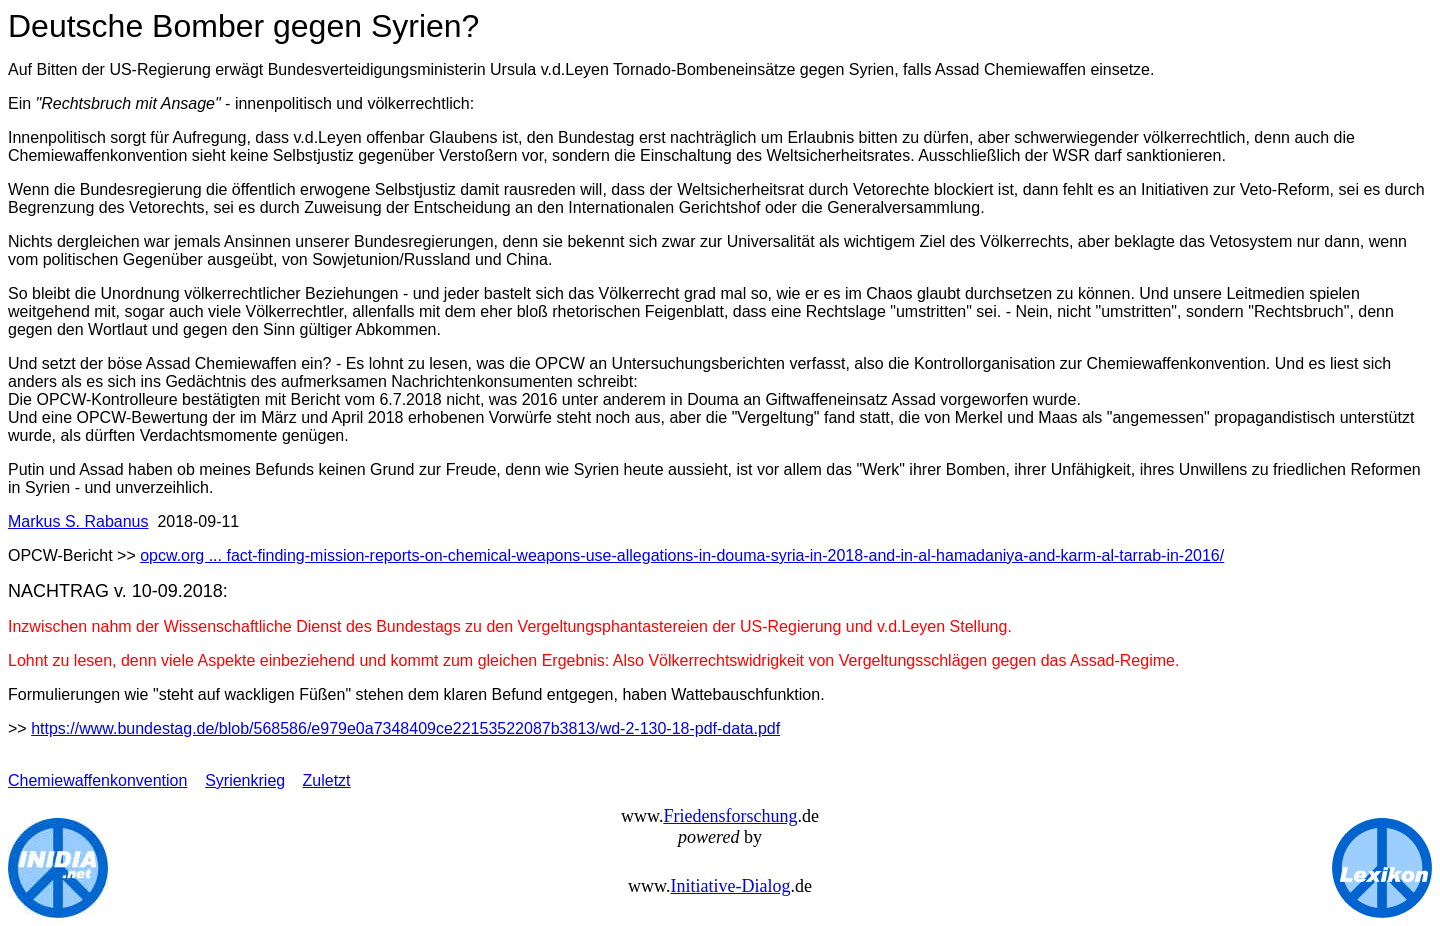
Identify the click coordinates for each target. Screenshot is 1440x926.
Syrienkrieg (245, 780)
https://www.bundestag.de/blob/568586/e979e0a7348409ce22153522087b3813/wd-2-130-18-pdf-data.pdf (405, 728)
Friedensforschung (730, 816)
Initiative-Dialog (730, 886)
